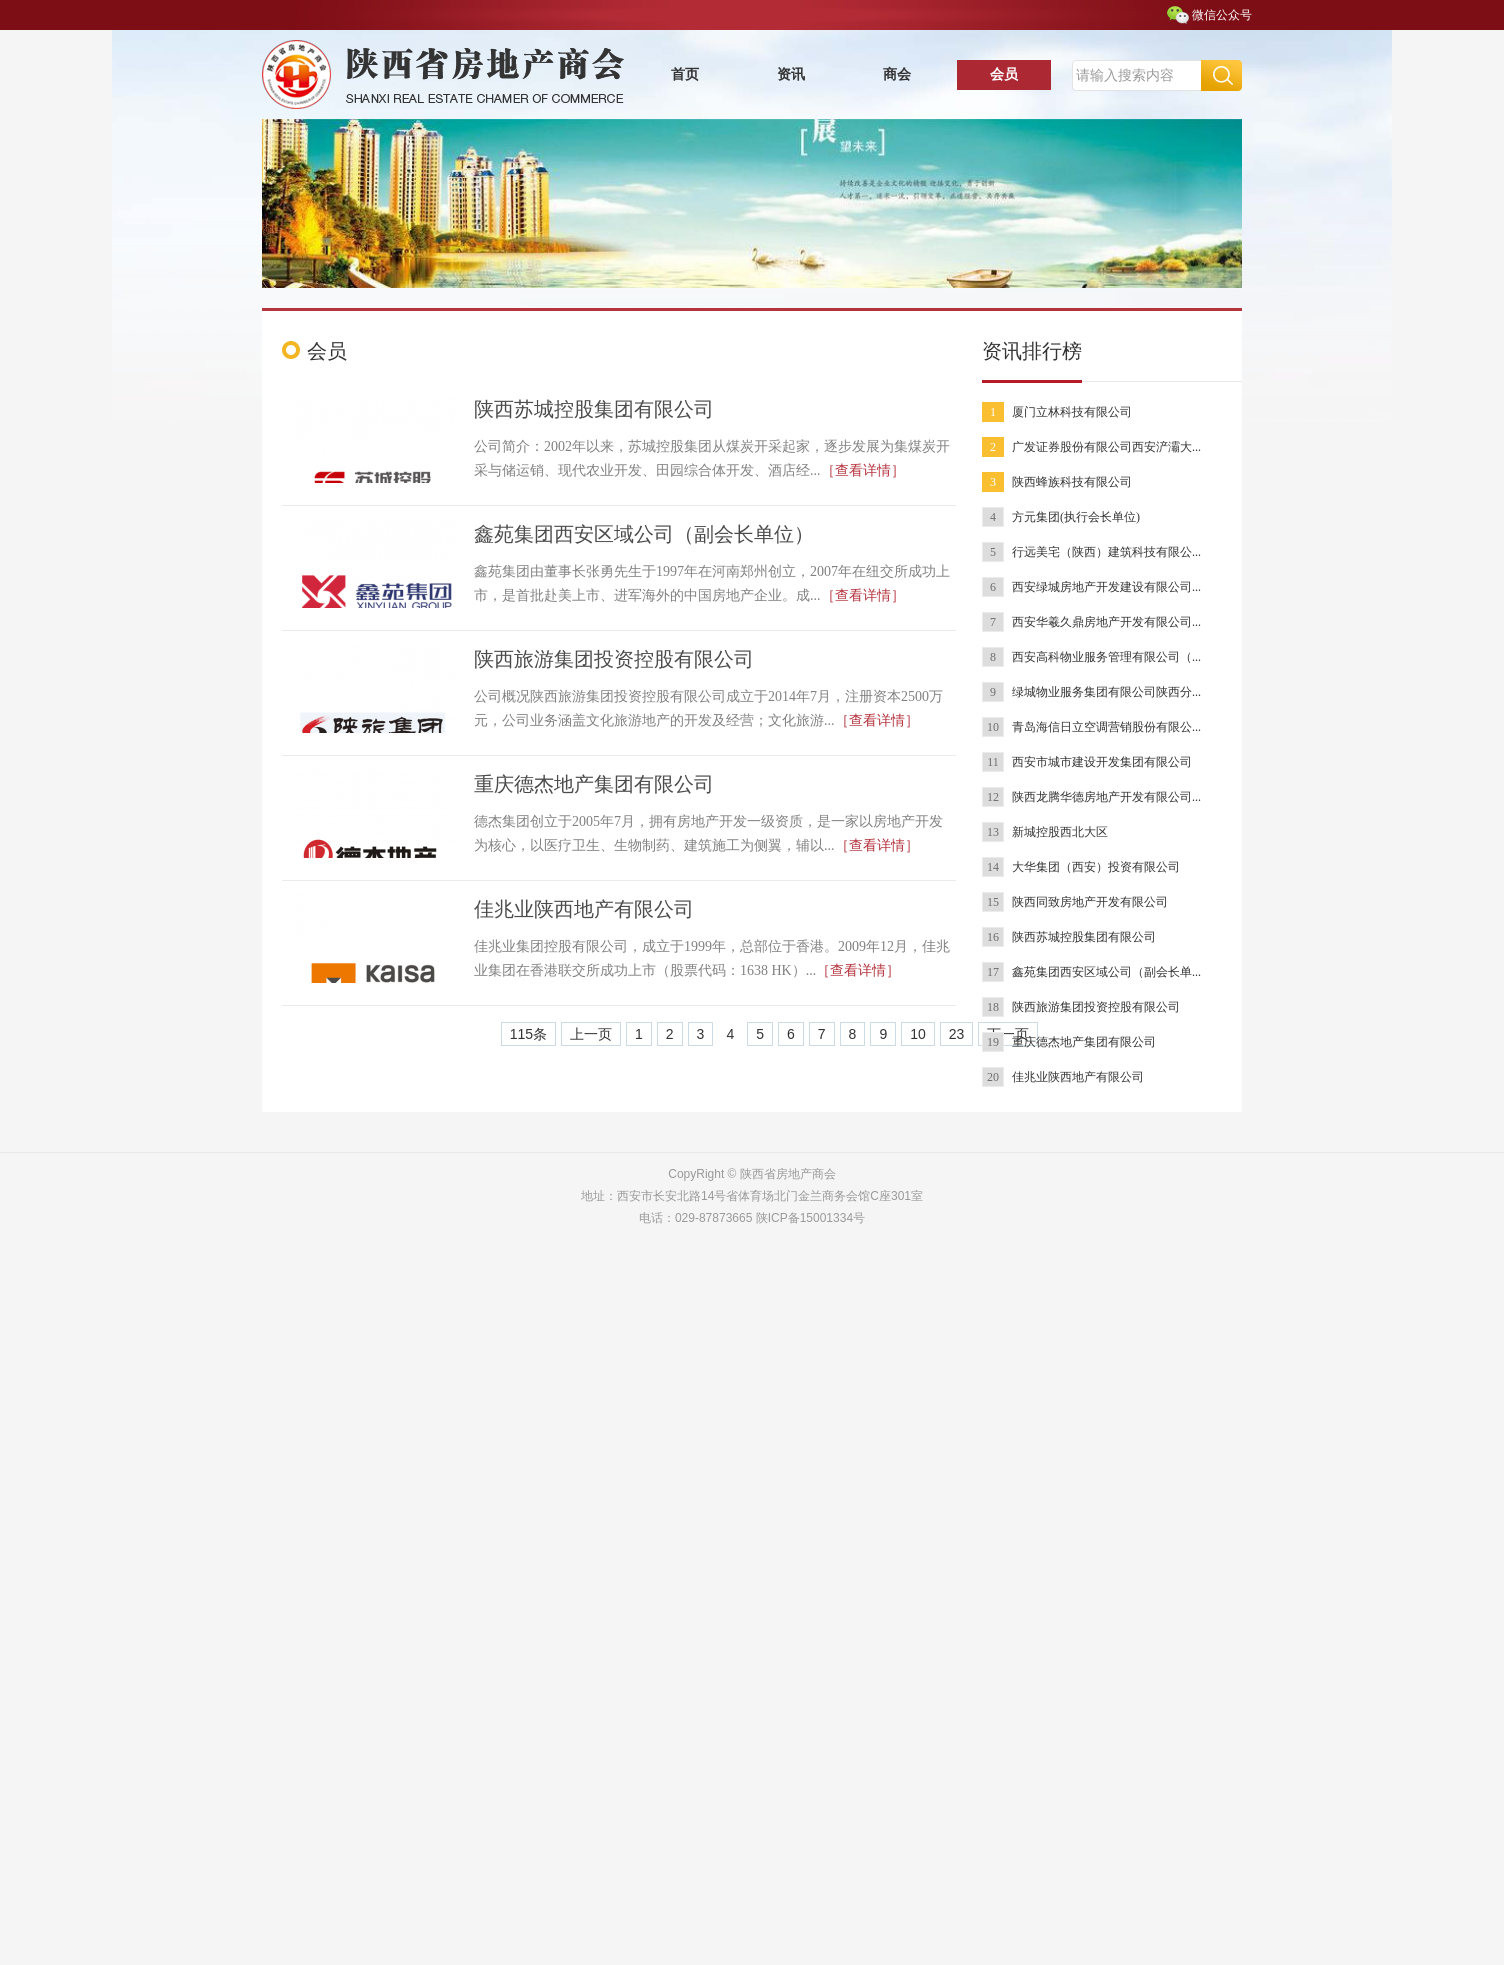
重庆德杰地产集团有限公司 (594, 784)
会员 (1004, 74)
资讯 (791, 74)
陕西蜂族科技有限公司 (1072, 482)
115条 (528, 1034)
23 (957, 1034)
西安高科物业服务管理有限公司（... (1106, 657)
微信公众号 (1222, 15)
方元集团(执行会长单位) (1076, 517)
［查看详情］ (863, 470)
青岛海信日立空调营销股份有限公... (1106, 727)
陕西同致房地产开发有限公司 (1090, 902)
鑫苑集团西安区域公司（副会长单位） (644, 534)
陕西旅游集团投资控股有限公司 (614, 659)
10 (918, 1034)
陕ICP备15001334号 (810, 1218)
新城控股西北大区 (1060, 832)
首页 (685, 74)
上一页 (591, 1034)
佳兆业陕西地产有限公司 (584, 909)
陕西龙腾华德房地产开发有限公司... (1106, 797)
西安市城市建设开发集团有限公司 (1102, 762)
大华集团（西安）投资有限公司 (1096, 867)
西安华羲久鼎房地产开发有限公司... (1106, 622)
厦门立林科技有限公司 (1072, 412)
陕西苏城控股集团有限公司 (594, 409)
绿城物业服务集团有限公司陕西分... (1106, 692)
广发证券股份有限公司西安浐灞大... (1106, 447)
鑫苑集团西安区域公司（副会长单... (1106, 972)
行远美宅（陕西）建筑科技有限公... (1106, 552)
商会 (897, 74)
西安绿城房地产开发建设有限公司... (1106, 587)
